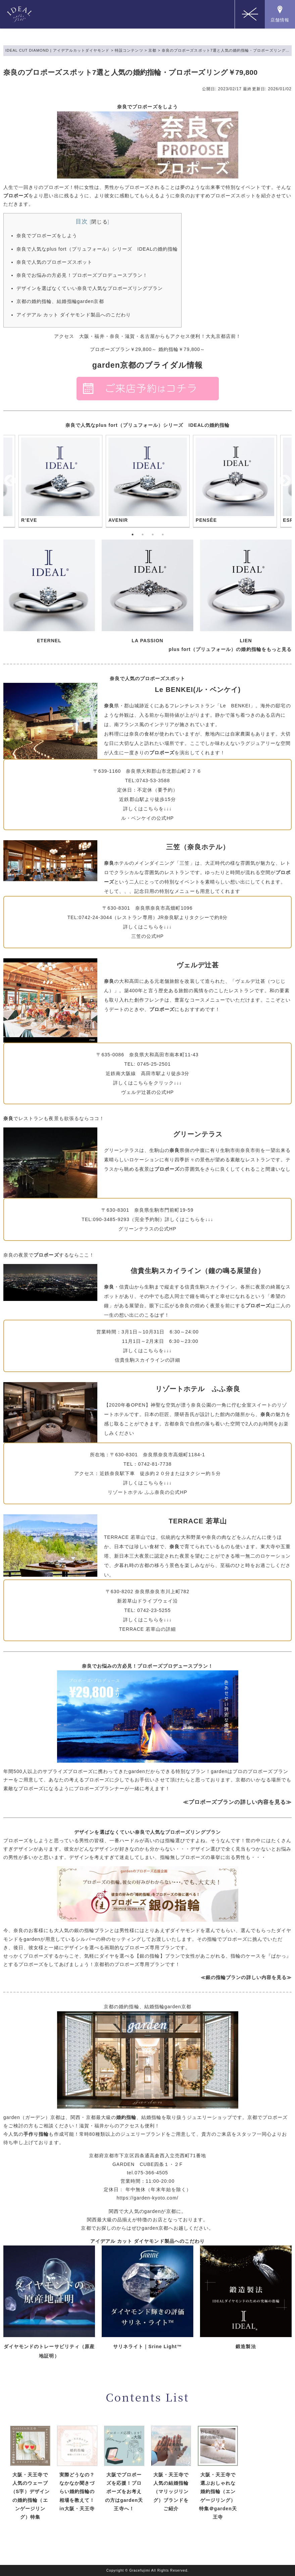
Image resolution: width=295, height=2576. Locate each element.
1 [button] (132, 534)
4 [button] (162, 534)
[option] (148, 481)
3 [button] (152, 534)
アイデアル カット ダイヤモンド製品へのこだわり (73, 314)
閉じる (99, 221)
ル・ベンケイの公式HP (147, 818)
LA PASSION (147, 640)
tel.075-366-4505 (147, 2172)
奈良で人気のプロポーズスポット (54, 262)
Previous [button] (10, 481)
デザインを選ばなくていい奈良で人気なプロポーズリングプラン (89, 288)
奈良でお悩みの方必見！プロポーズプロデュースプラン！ (82, 275)
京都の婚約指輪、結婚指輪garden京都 (60, 301)
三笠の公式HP (147, 936)
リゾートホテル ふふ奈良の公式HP (147, 1492)
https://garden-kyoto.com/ (147, 2198)
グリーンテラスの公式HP (147, 1228)
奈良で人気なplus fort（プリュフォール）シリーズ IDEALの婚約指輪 (97, 249)
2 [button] (142, 534)
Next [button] (285, 481)
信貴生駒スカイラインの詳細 (148, 1360)
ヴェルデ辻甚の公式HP (147, 1092)
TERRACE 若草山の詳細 (147, 1629)
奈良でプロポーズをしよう (46, 235)
